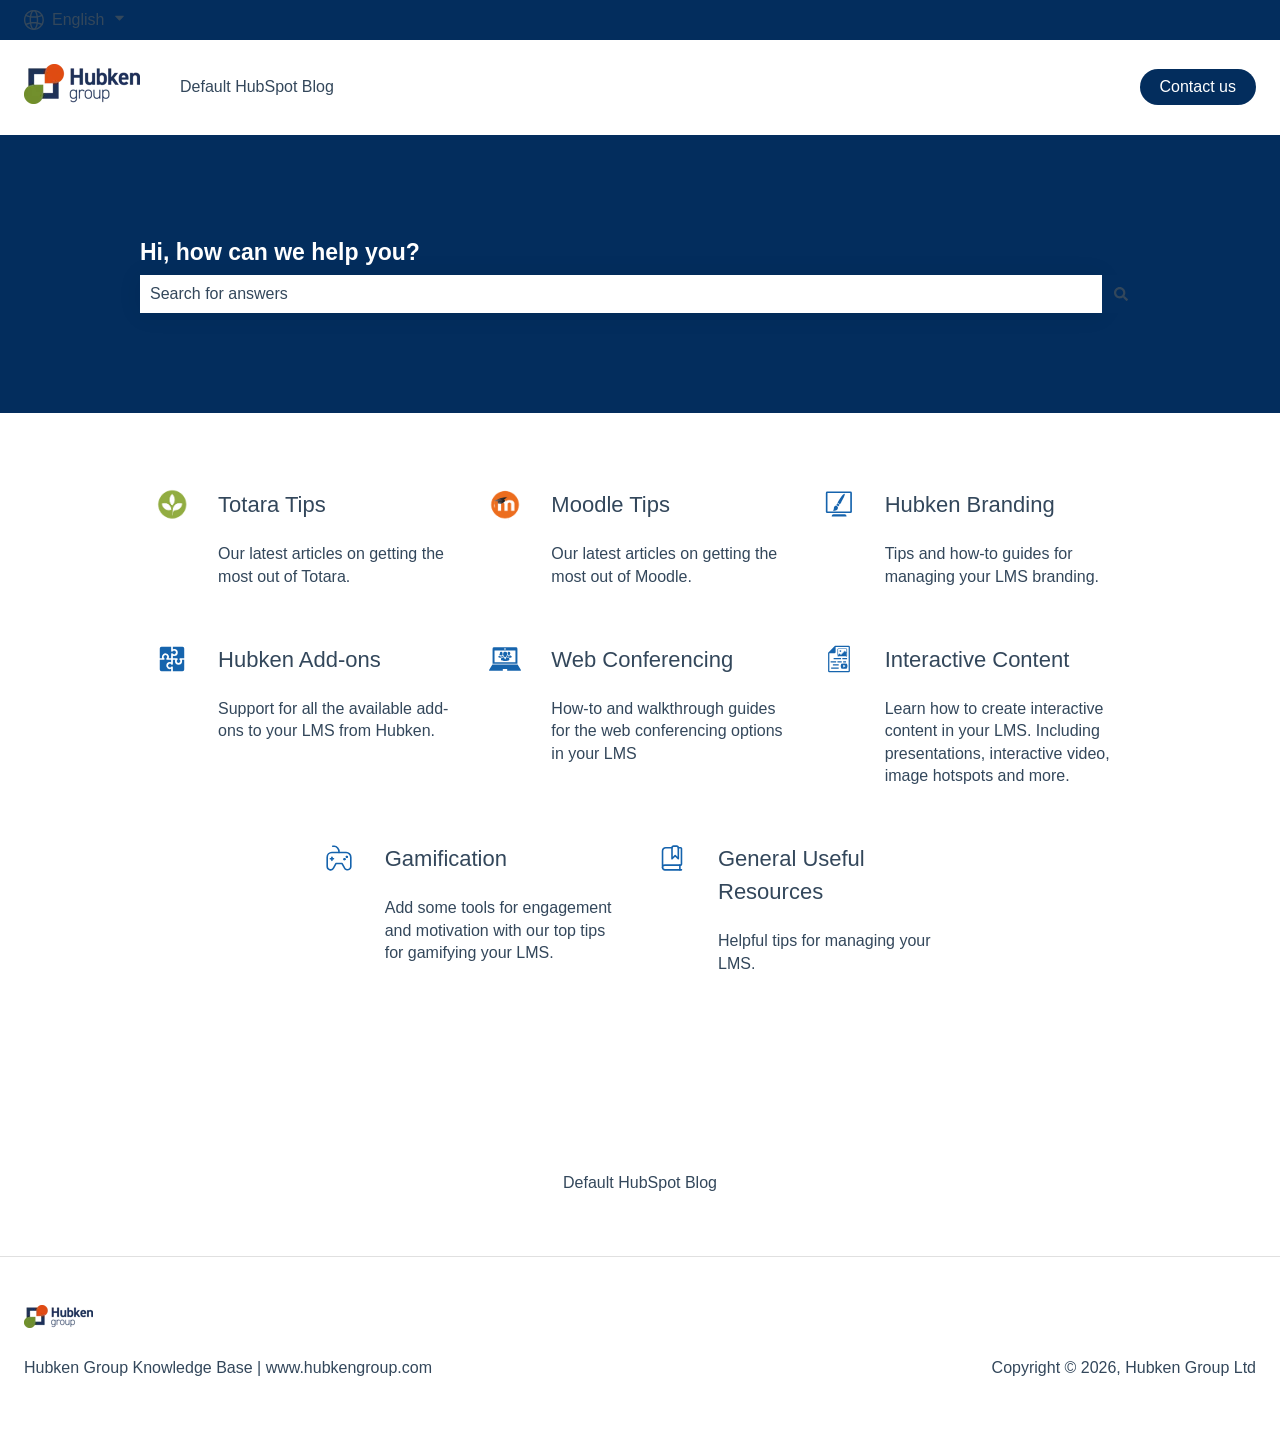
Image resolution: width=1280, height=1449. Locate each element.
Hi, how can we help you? (280, 252)
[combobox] (621, 294)
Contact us (1198, 86)
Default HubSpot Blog (257, 86)
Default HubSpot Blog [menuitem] (640, 1182)
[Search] (1121, 294)
